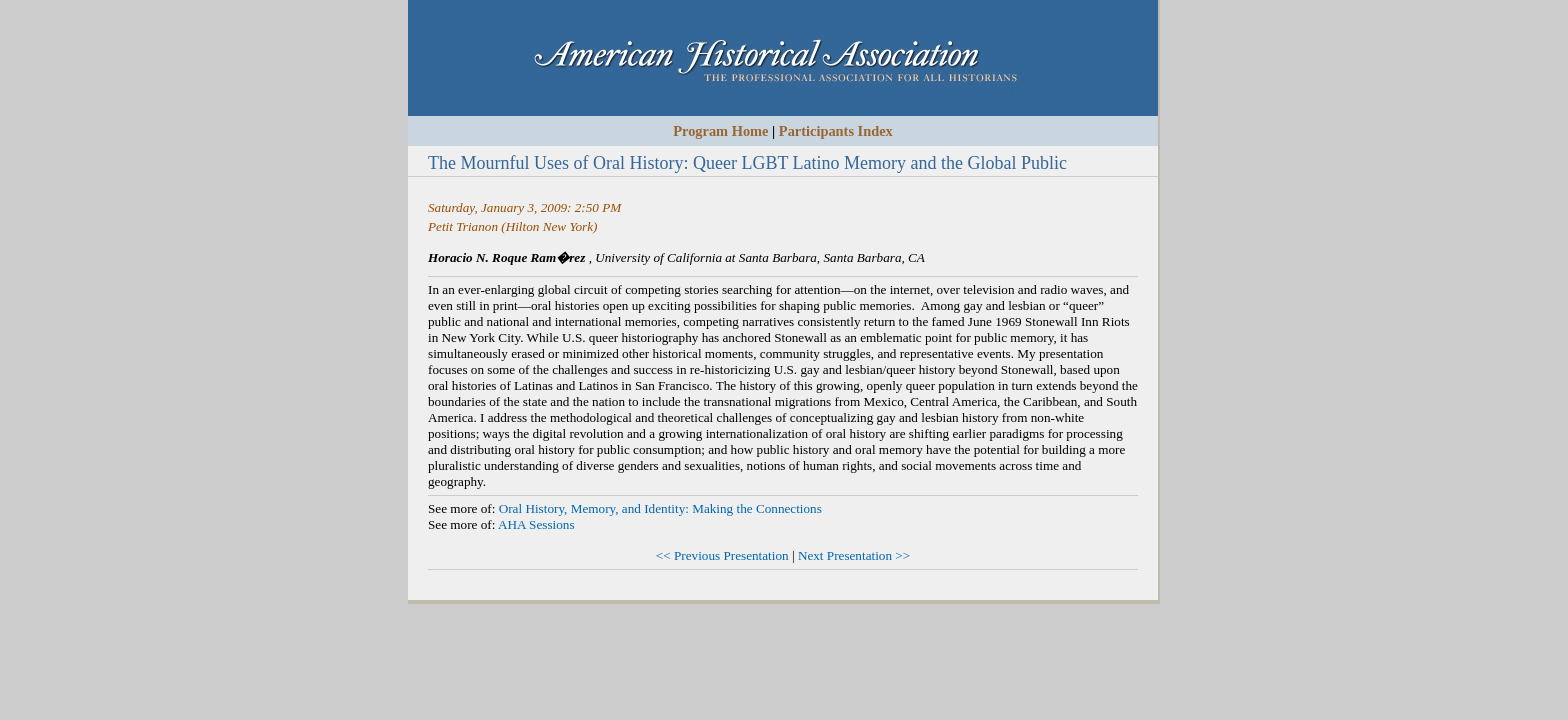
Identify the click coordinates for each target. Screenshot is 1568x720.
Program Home (720, 131)
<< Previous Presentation (722, 555)
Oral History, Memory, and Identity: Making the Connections (660, 508)
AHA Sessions (536, 524)
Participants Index (836, 131)
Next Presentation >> (854, 555)
